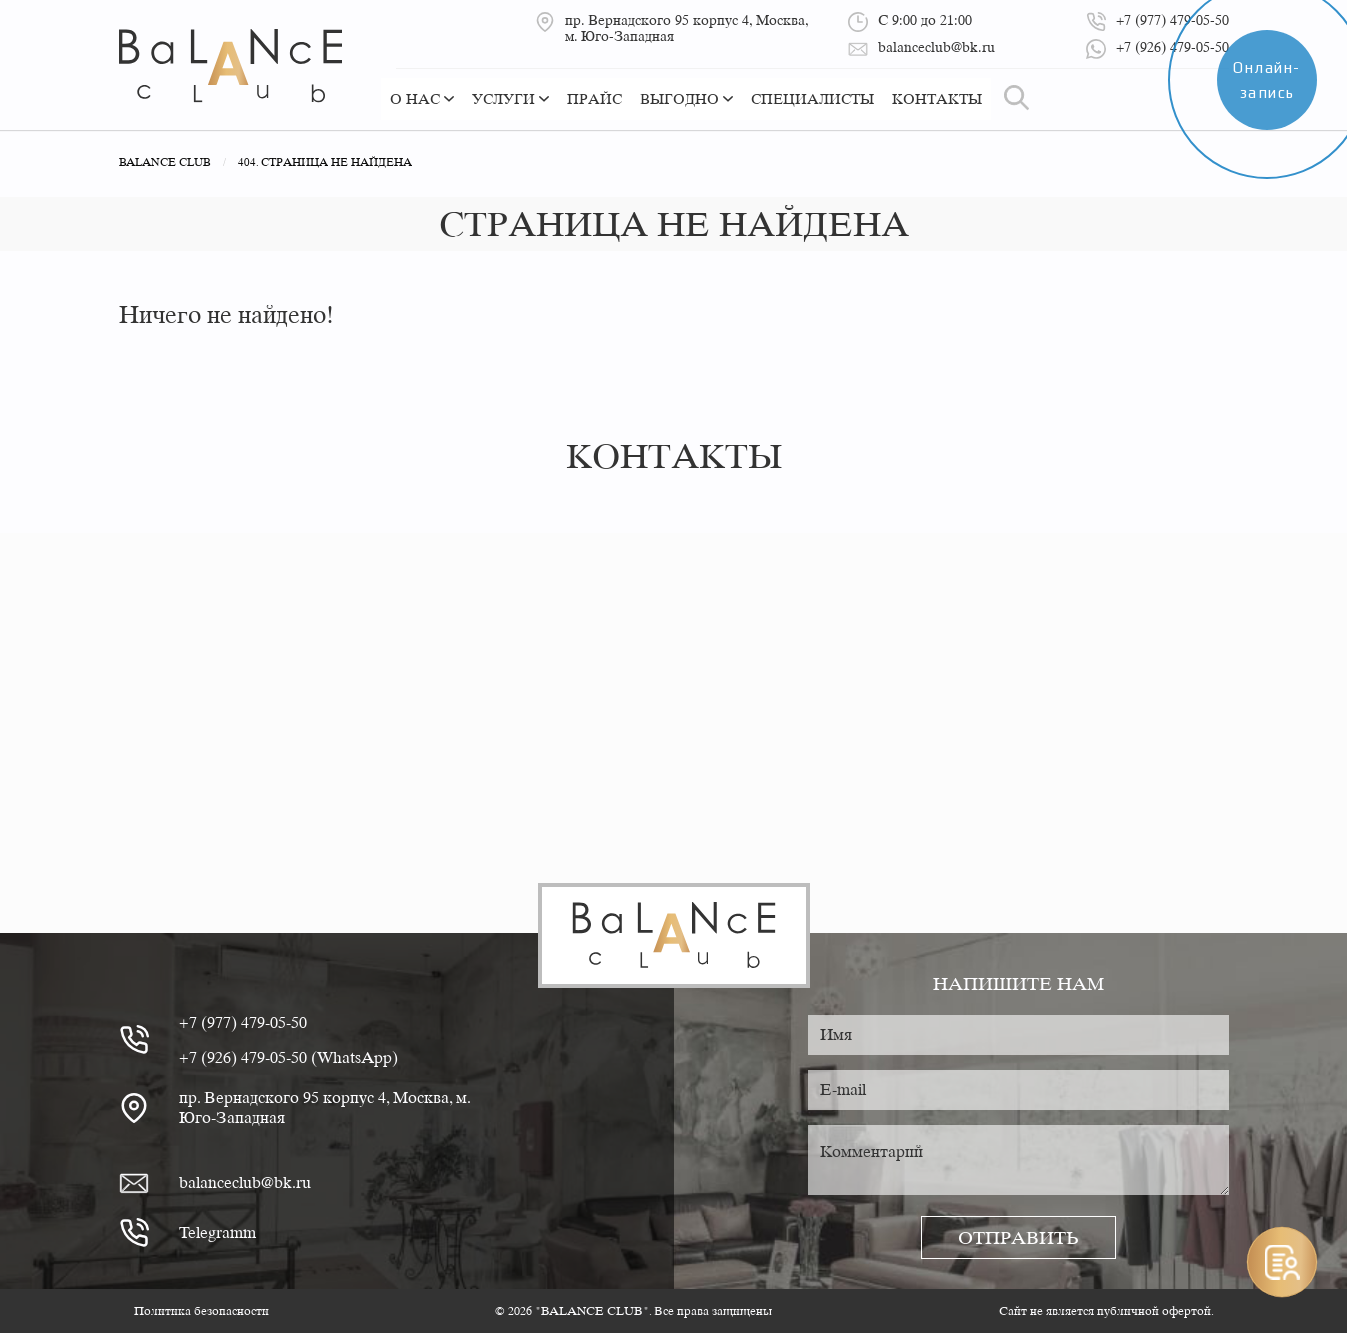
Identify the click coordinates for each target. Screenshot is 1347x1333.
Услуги (510, 99)
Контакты (937, 99)
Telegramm (217, 1232)
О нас (422, 99)
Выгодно (686, 99)
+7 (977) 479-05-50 (243, 1022)
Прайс (594, 99)
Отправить (1018, 1237)
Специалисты (812, 99)
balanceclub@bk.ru (245, 1182)
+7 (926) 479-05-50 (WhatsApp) (288, 1057)
